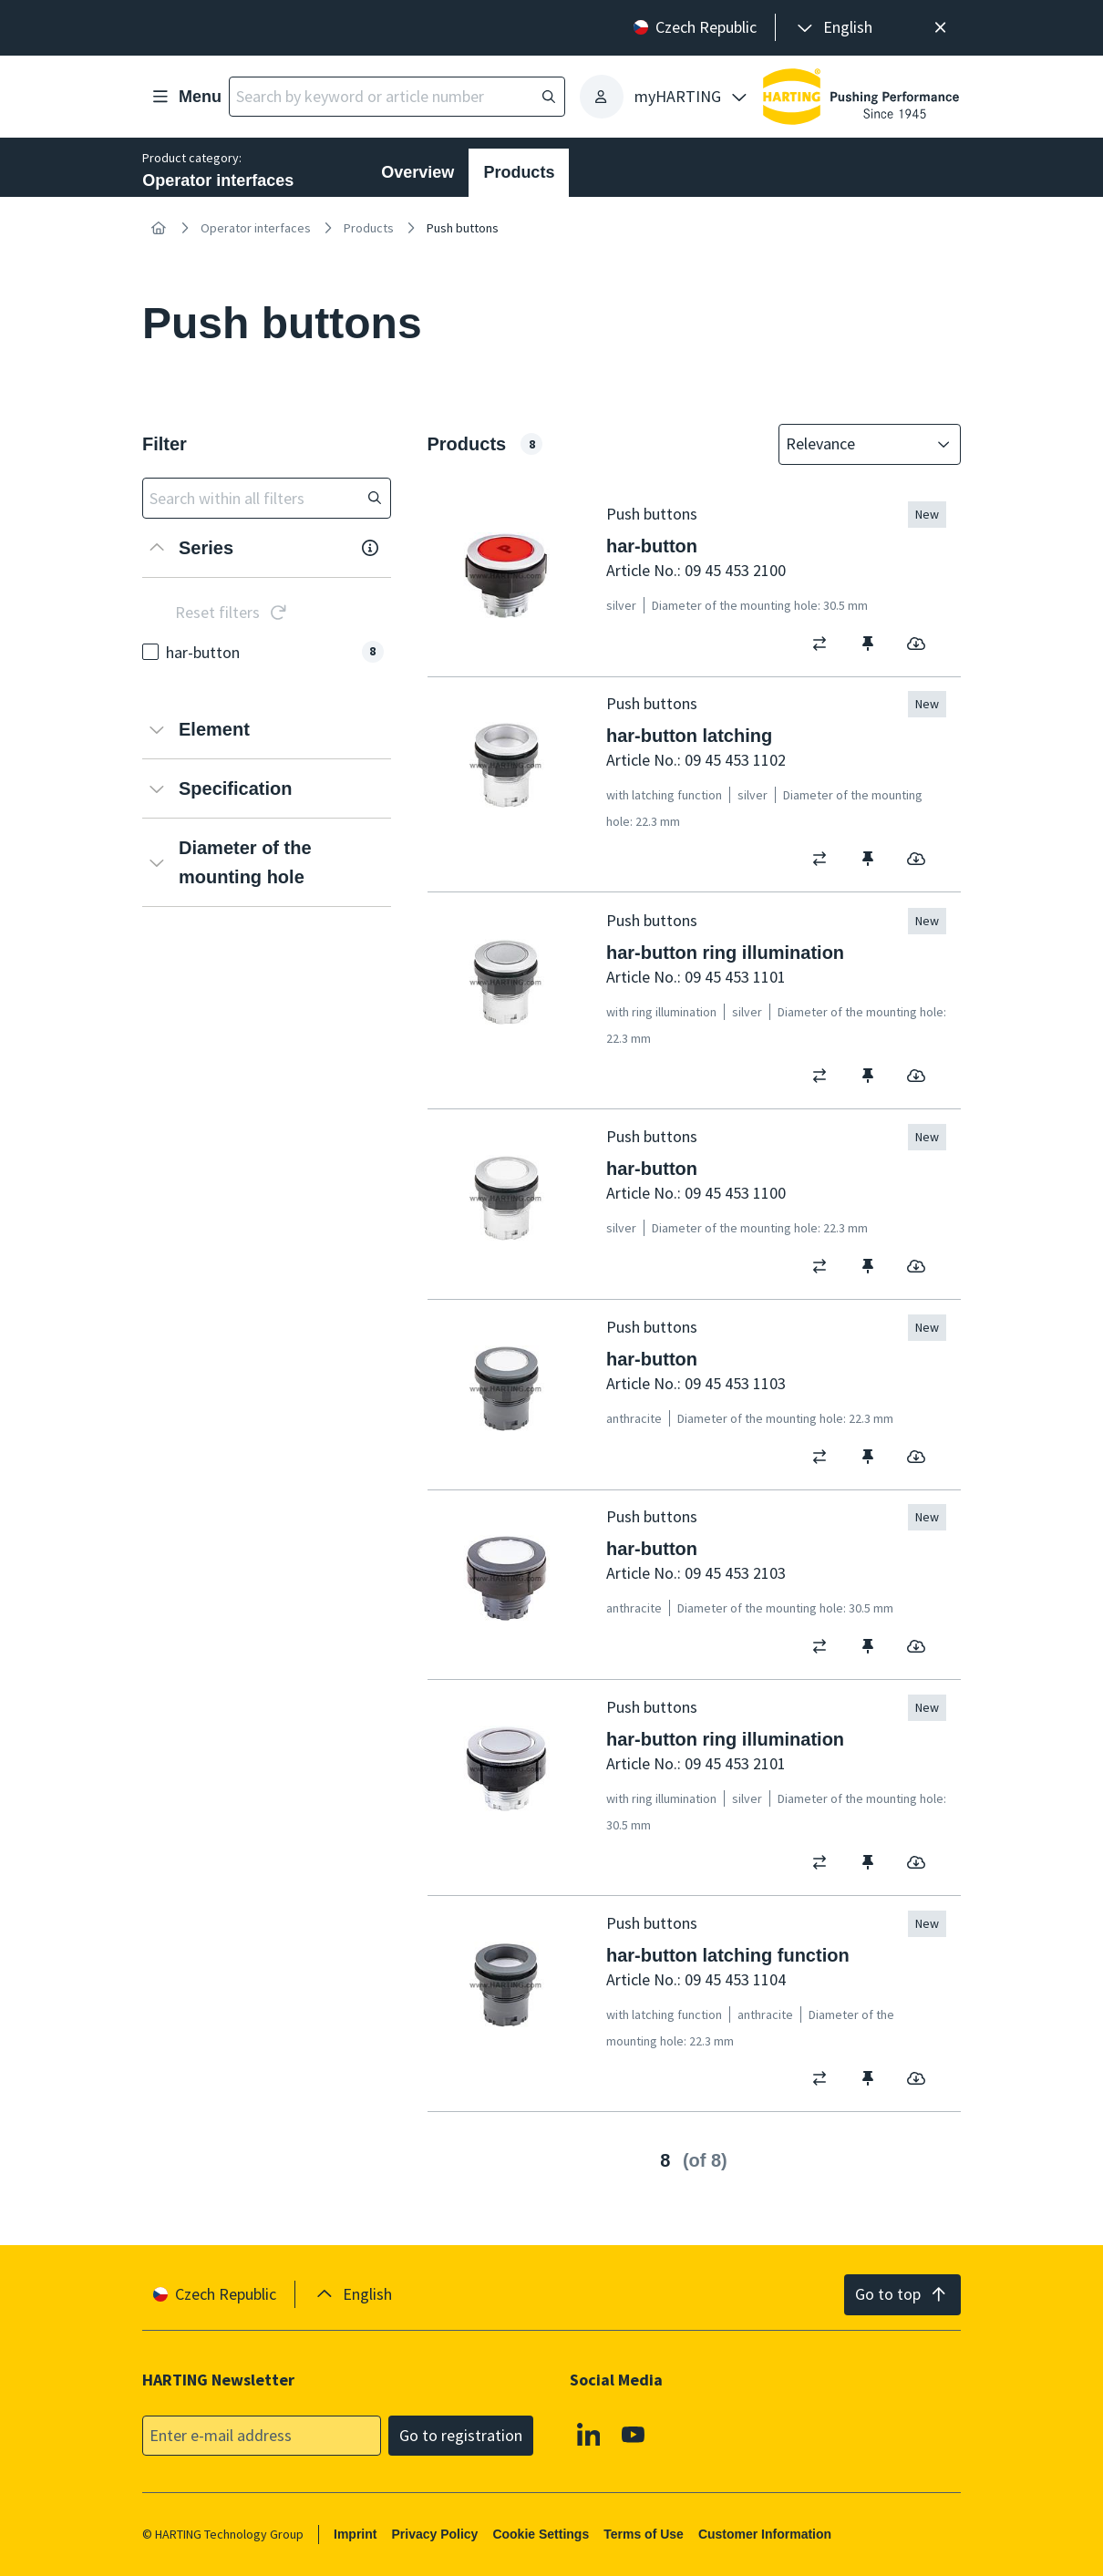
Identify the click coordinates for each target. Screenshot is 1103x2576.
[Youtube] (634, 2434)
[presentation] (833, 27)
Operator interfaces (256, 228)
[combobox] (857, 444)
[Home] (158, 227)
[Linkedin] (589, 2434)
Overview (417, 172)
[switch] (825, 643)
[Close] (940, 27)
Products (518, 172)
